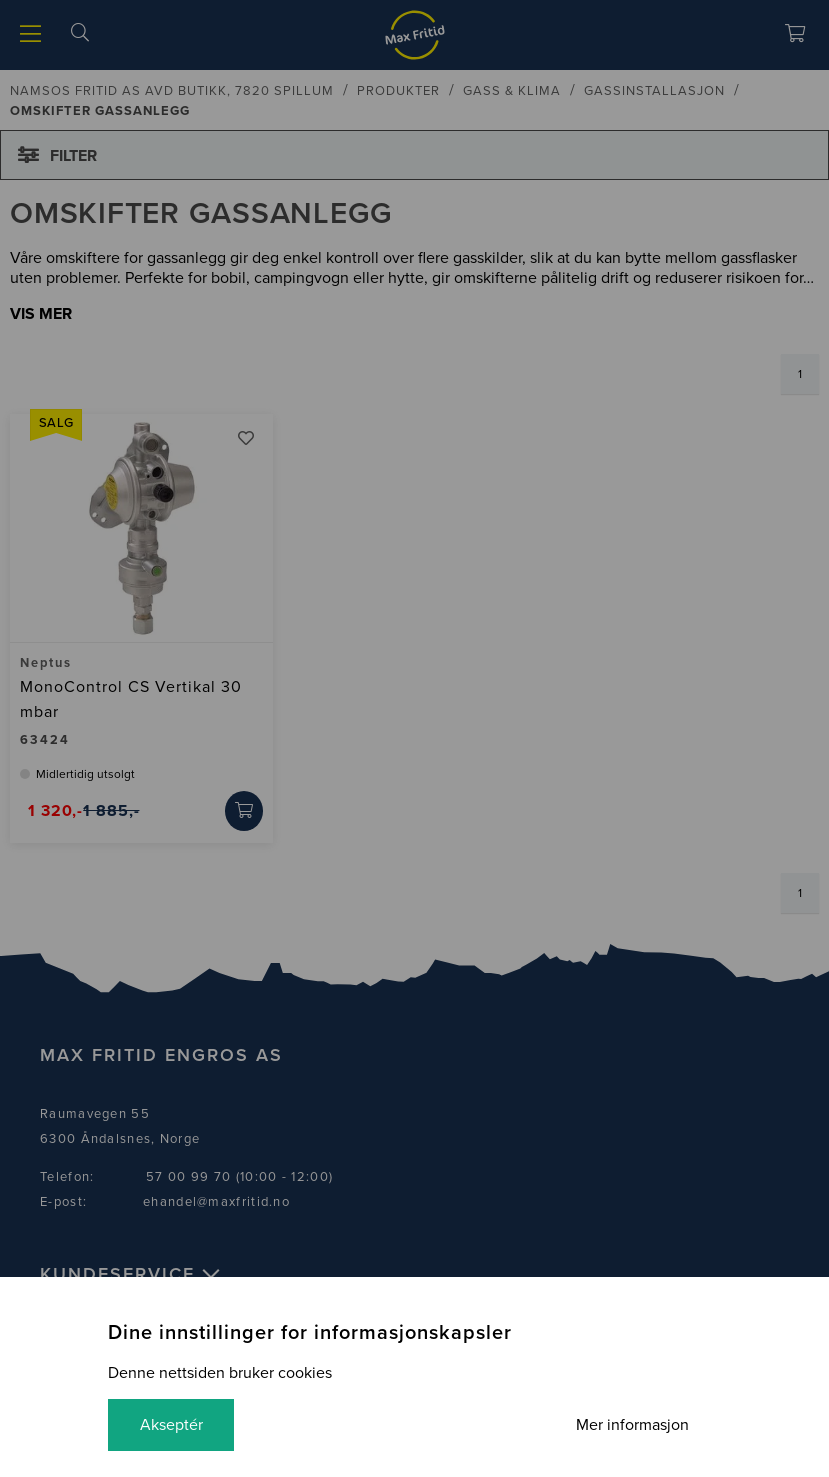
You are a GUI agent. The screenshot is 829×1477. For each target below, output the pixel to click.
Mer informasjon (632, 1425)
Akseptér (171, 1425)
